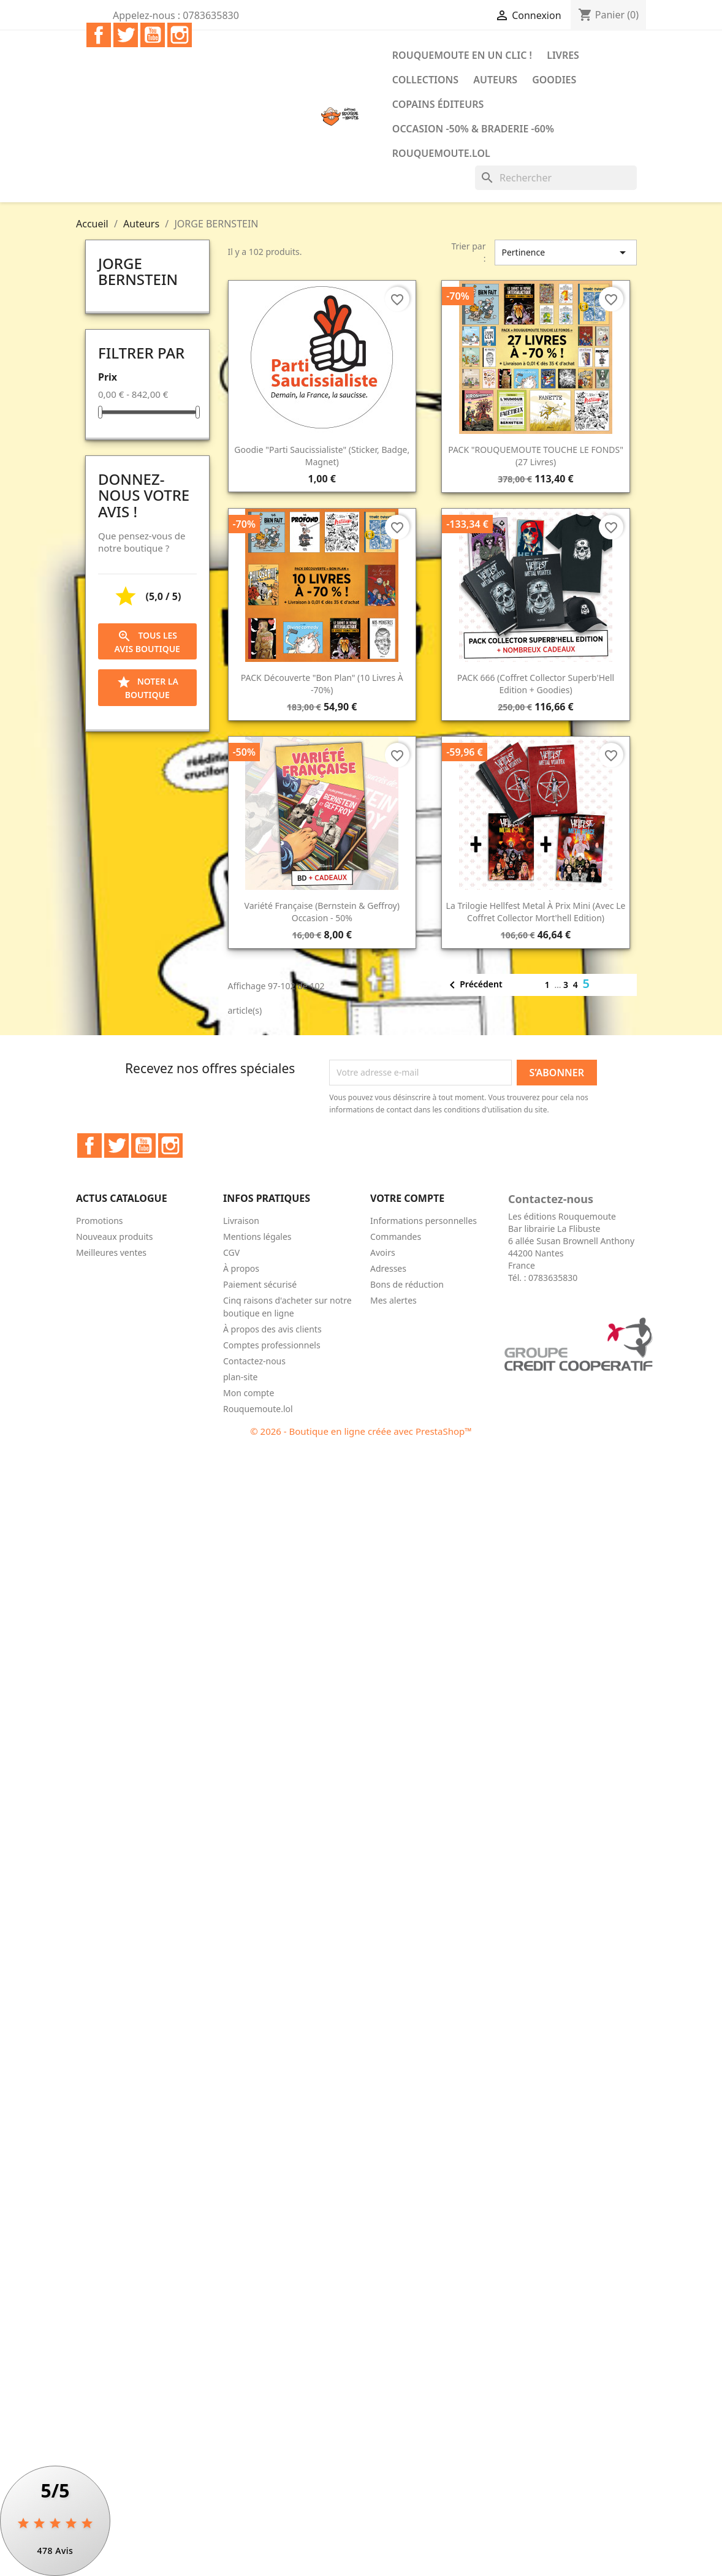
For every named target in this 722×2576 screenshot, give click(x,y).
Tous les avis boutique (147, 642)
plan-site (240, 1377)
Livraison (241, 1220)
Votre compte (407, 1198)
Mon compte (248, 1393)
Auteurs (495, 79)
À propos (241, 1268)
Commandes (395, 1236)
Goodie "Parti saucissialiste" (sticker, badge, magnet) (321, 456)
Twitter (125, 35)
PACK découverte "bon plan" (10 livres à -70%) (322, 684)
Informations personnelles (423, 1220)
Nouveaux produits (114, 1236)
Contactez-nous (254, 1361)
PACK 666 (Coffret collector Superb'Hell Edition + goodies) (535, 684)
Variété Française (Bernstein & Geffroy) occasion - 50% (322, 912)
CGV (231, 1252)
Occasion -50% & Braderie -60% (473, 128)
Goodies (554, 79)
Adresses (388, 1268)
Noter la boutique (147, 688)
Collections (425, 79)
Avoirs (382, 1252)
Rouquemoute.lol (441, 153)
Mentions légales (257, 1236)
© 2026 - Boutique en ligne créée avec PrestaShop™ (361, 1431)
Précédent (473, 985)
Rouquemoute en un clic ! (462, 55)
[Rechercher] (556, 177)
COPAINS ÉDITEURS (438, 104)
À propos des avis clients (272, 1329)
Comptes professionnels (272, 1345)
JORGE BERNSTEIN (138, 271)
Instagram (179, 35)
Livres (563, 55)
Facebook (98, 35)
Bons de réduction (407, 1284)
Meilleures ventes (111, 1252)
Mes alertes (393, 1300)
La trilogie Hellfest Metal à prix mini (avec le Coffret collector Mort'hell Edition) (536, 912)
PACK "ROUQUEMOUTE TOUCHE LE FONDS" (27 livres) (535, 456)
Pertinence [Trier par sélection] (565, 252)
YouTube (152, 35)
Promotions (99, 1220)
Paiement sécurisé (260, 1284)
